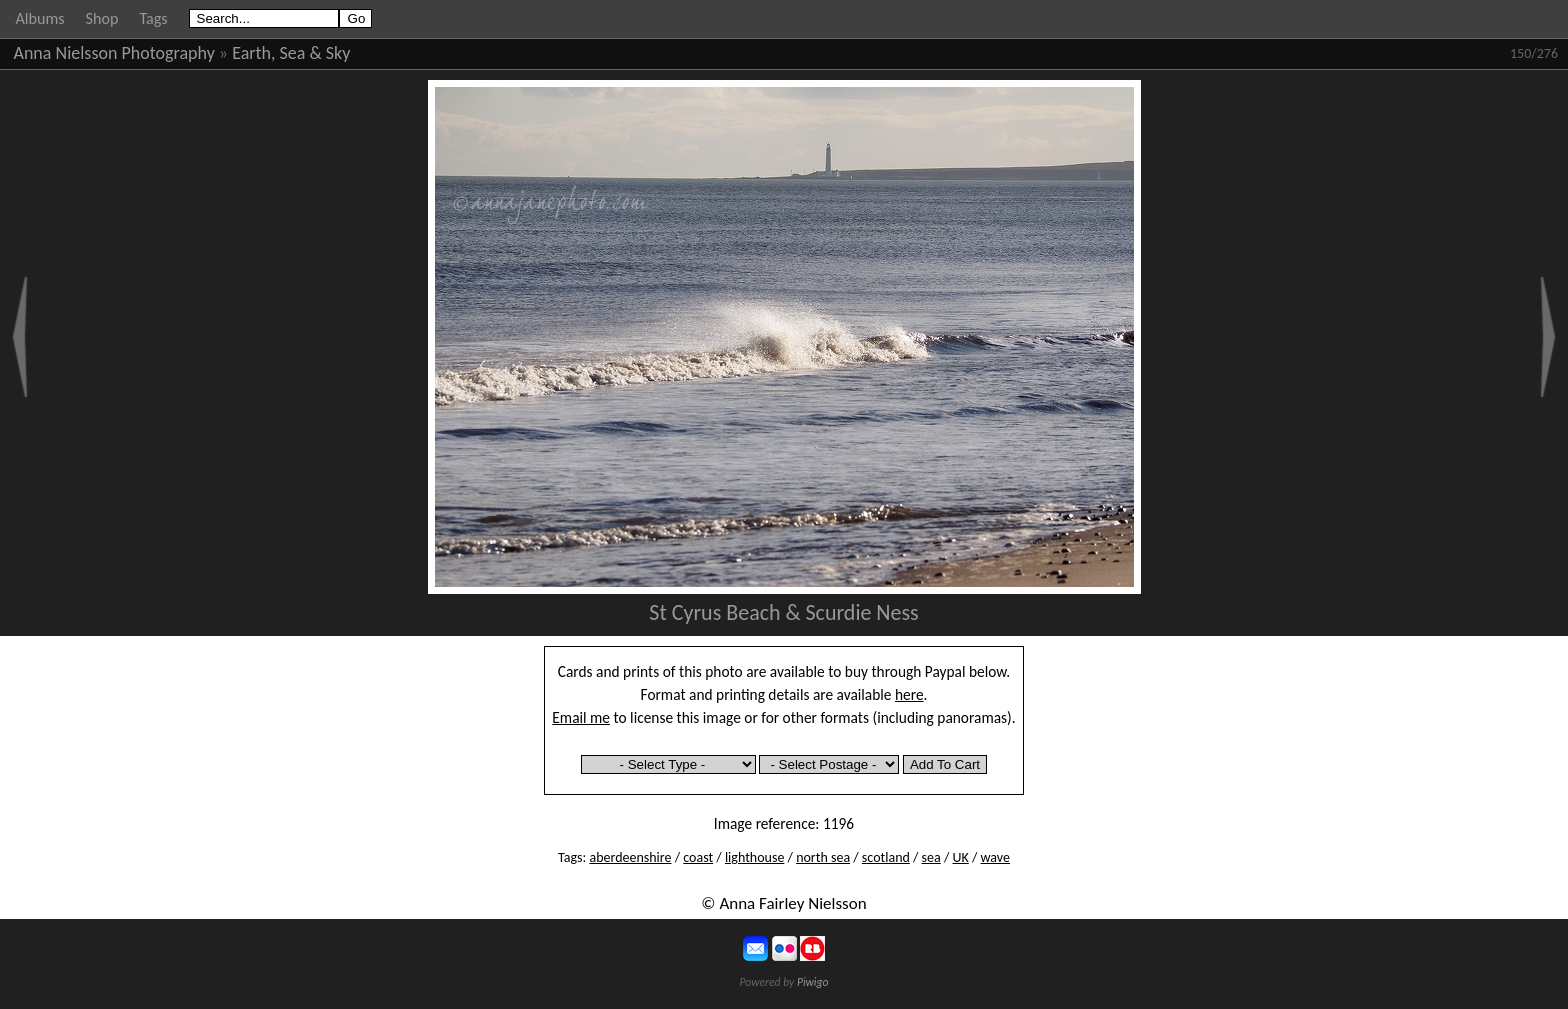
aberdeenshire (630, 857)
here (909, 694)
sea (931, 857)
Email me (581, 717)
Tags (153, 18)
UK (961, 857)
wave (995, 857)
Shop (102, 18)
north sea (823, 857)
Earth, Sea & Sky (291, 53)
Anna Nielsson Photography (114, 53)
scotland (886, 857)
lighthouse (754, 857)
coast (698, 857)
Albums (40, 18)
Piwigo (813, 982)
